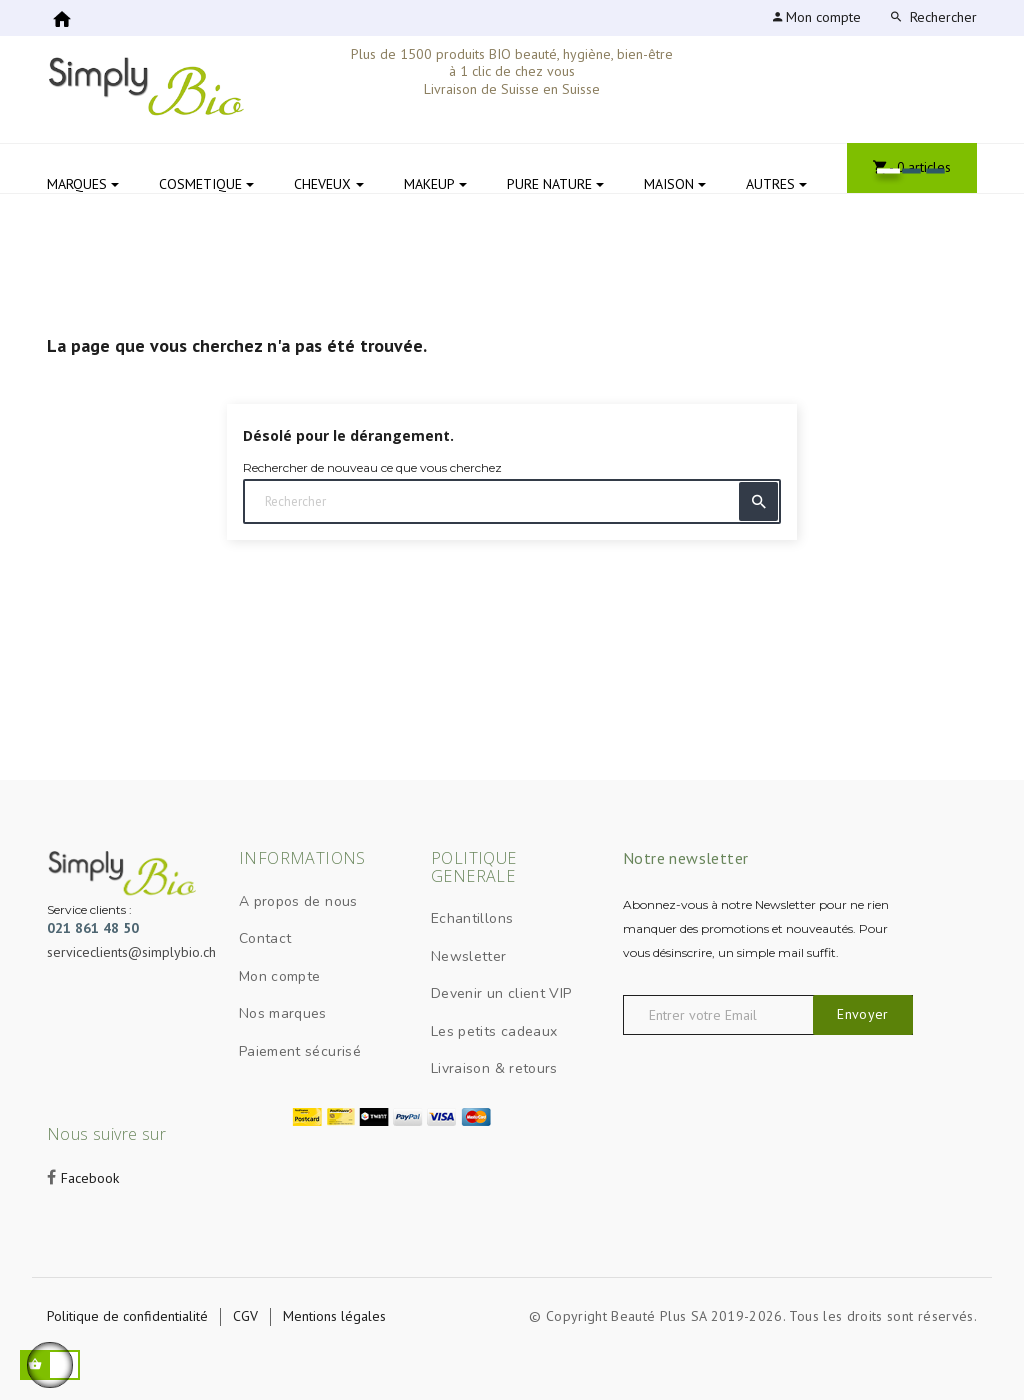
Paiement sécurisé (300, 1051)
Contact (265, 938)
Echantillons (472, 918)
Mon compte (280, 976)
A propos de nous (298, 901)
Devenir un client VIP (501, 993)
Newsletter (469, 956)
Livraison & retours (494, 1068)
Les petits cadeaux (494, 1031)
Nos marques (283, 1013)
